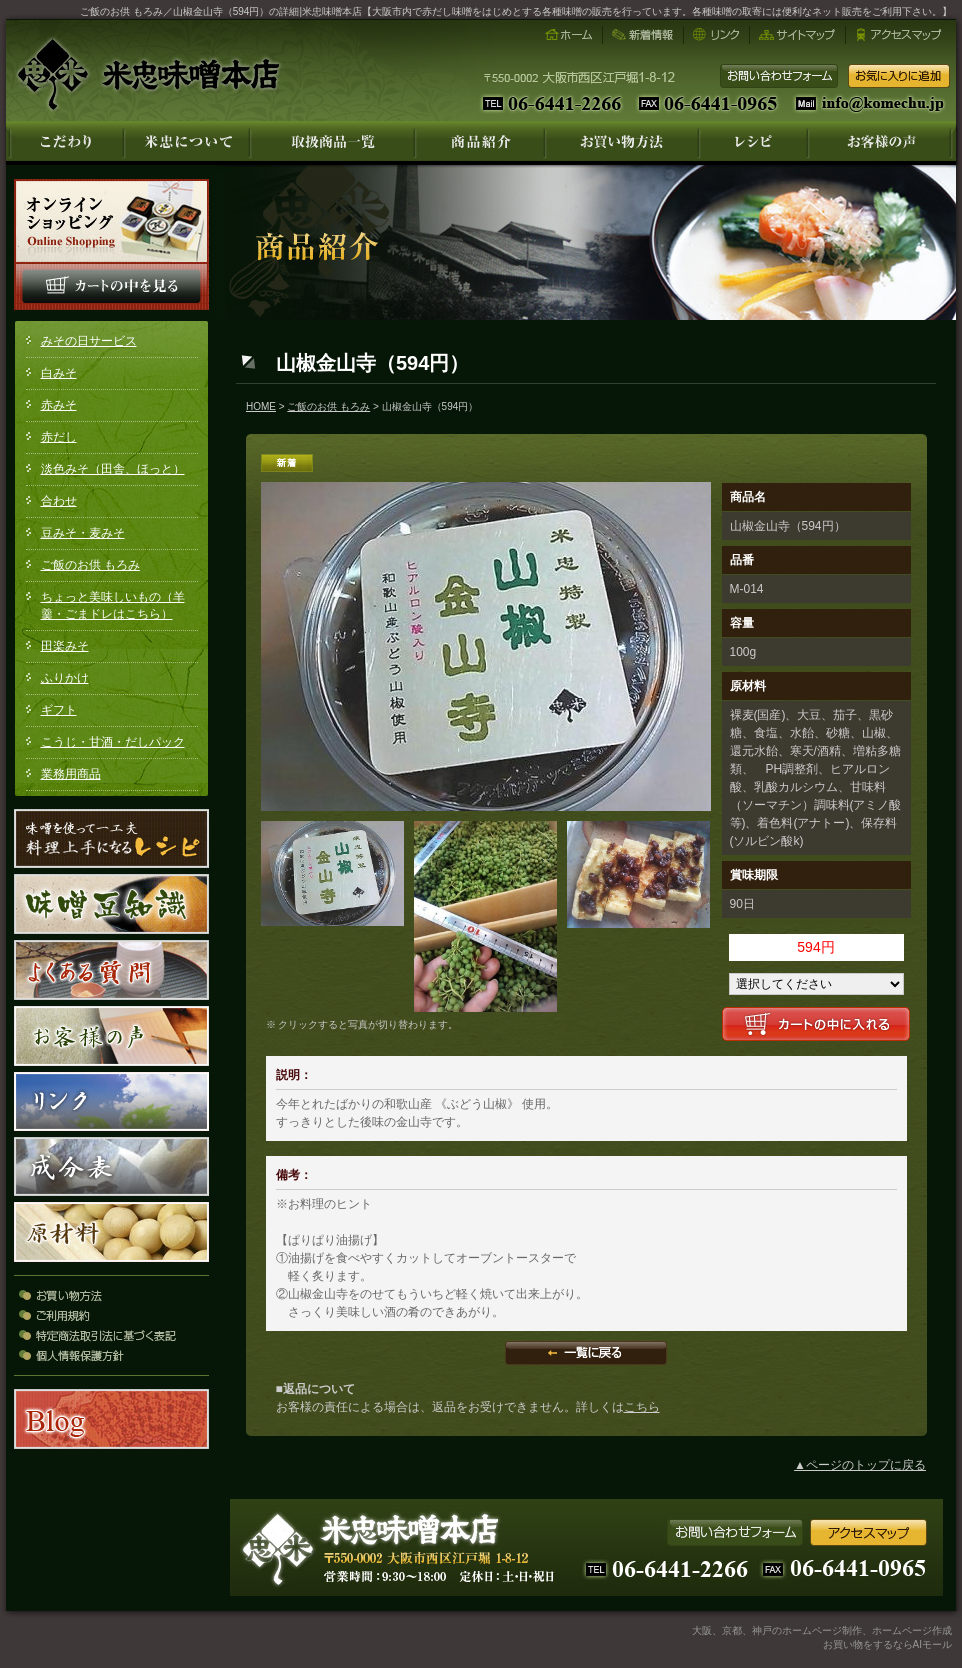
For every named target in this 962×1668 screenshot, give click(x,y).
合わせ (59, 501)
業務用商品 (71, 774)
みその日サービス (89, 341)
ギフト (59, 710)
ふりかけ (65, 678)
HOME (261, 406)
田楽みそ (65, 646)
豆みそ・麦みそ (83, 533)
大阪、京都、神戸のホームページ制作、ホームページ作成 (822, 1630)
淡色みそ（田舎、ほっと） (113, 469)
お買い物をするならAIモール (887, 1644)
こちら (642, 1407)
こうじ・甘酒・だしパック (113, 742)
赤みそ (59, 405)
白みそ (59, 373)
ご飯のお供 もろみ (90, 565)
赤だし (59, 437)
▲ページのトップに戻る (860, 1465)
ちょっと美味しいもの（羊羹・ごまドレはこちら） (113, 605)
